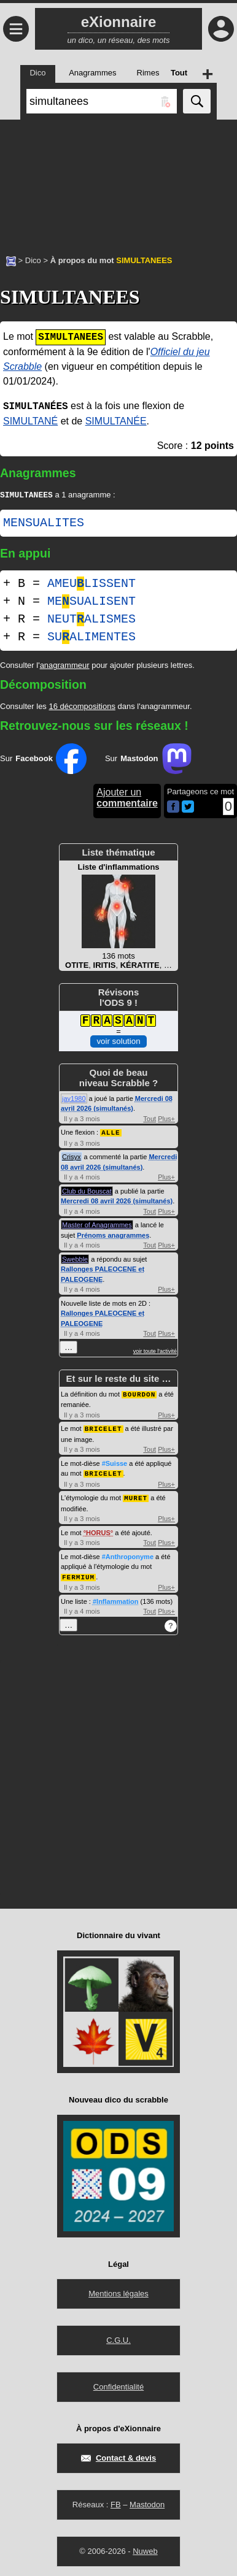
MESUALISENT (91, 602)
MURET (135, 1496)
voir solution (118, 1042)
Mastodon (147, 2502)
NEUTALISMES (91, 620)
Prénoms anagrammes (113, 1236)
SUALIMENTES (91, 638)
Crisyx (71, 1157)
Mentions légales (118, 2291)
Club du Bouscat (87, 1191)
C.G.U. (118, 2337)
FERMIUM (78, 1574)
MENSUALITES (43, 524)
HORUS (98, 1531)
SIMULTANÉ (30, 421)
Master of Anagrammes (97, 1225)
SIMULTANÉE (116, 421)
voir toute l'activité (155, 1352)
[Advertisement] (118, 181)
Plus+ (166, 1120)
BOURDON (139, 1394)
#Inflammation (116, 1599)
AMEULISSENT (91, 585)
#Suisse (115, 1462)
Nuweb (145, 2548)
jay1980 (74, 1099)
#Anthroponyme (127, 1554)
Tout (149, 1120)
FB (116, 2502)
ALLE (110, 1133)
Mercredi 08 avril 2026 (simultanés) (117, 1201)
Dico (33, 260)
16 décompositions (82, 707)
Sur (43, 760)
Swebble (75, 1259)
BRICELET (103, 1428)
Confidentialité (118, 2384)
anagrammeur (65, 666)
